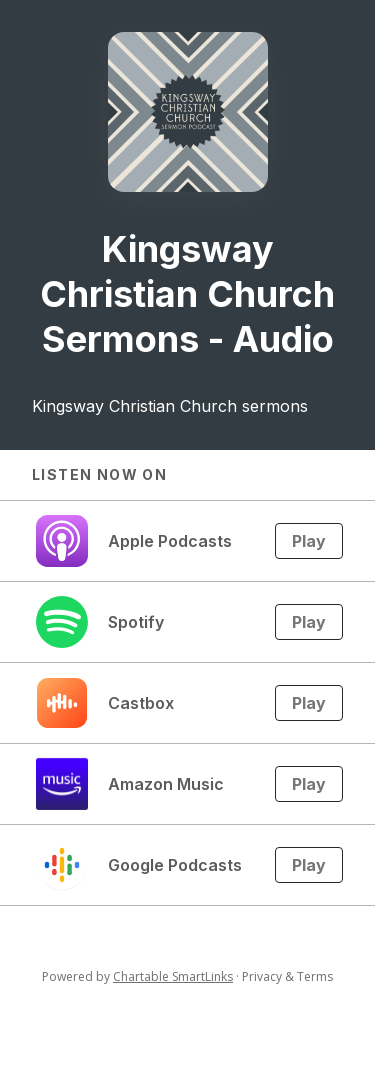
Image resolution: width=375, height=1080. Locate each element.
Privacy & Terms (287, 976)
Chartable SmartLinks (173, 976)
